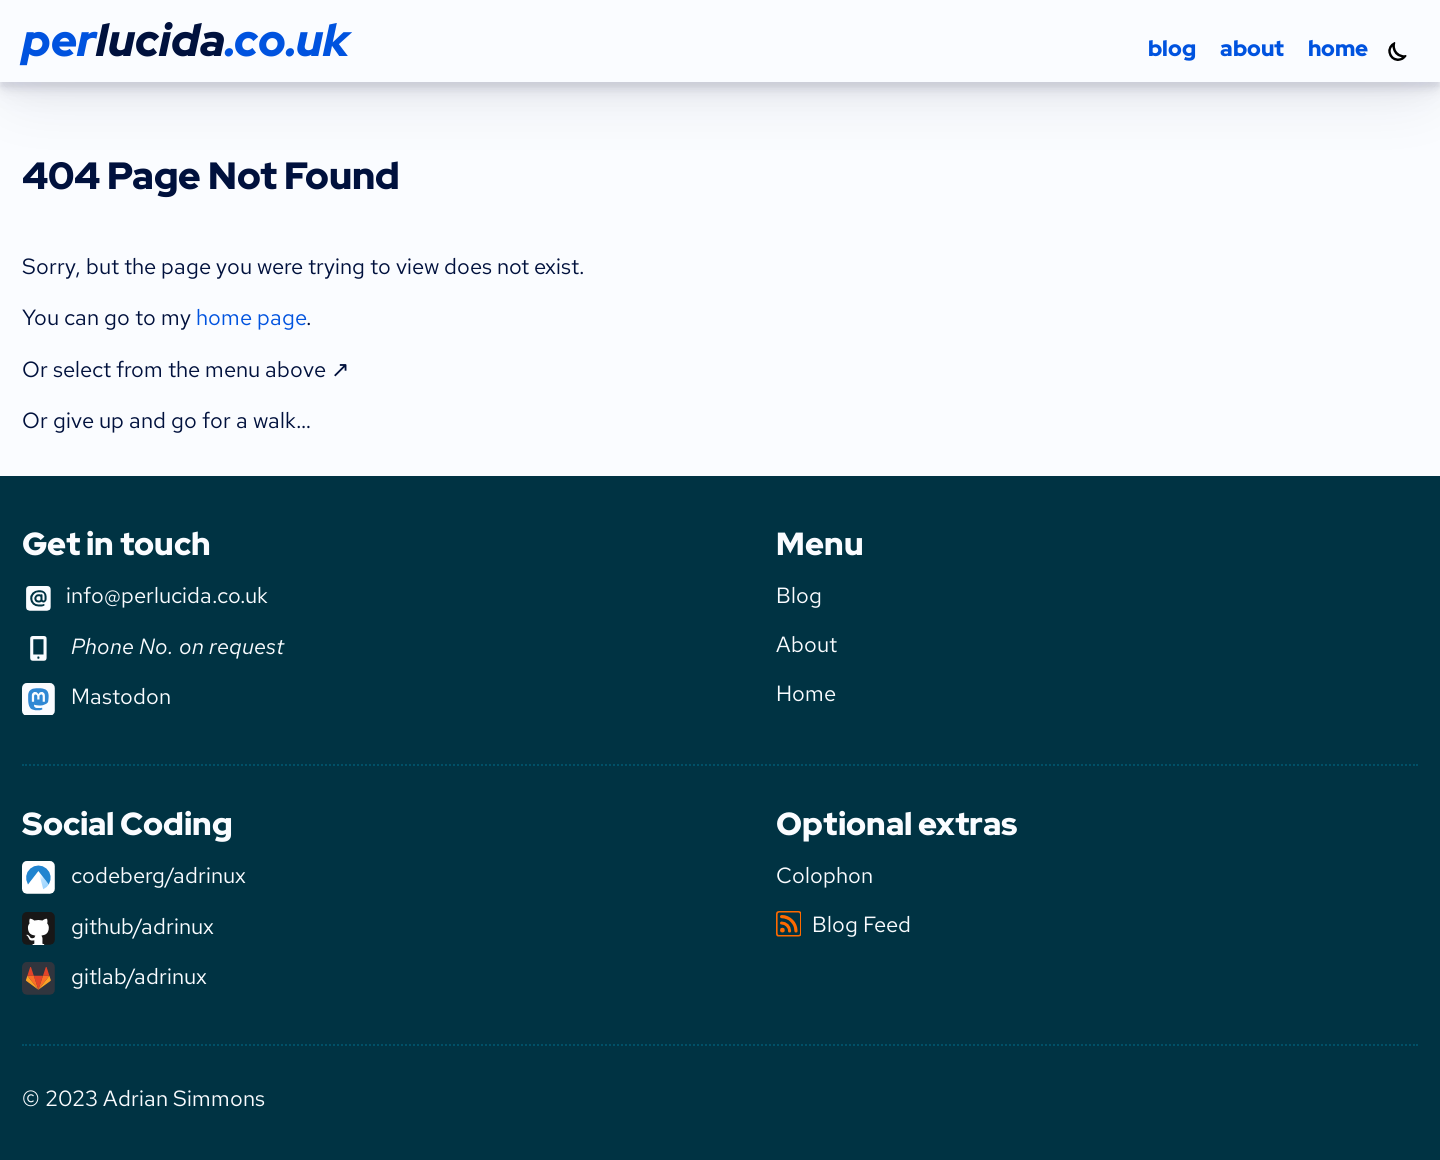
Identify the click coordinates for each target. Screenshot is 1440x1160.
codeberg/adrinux (134, 875)
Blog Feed (844, 924)
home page (251, 317)
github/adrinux (118, 926)
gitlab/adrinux (114, 976)
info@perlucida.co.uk (145, 597)
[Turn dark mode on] (1398, 51)
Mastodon (96, 696)
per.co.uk (185, 40)
